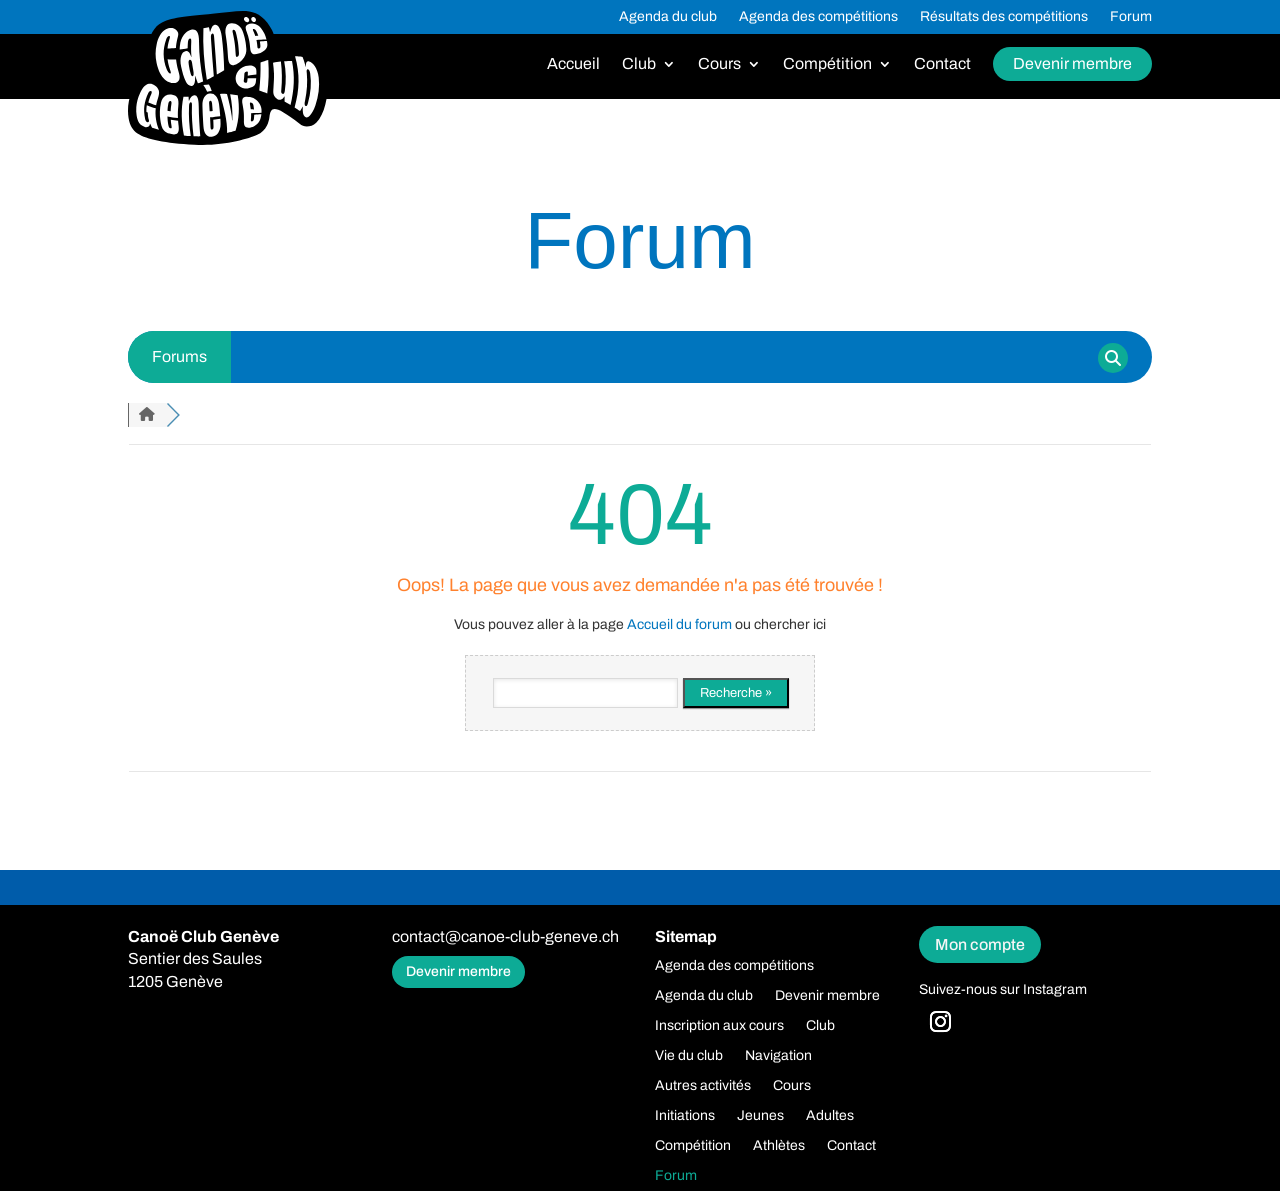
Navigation (778, 1056)
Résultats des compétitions (1004, 17)
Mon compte (980, 944)
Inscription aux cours (719, 1026)
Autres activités (703, 1086)
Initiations (685, 1116)
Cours (719, 64)
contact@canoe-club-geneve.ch (505, 936)
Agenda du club (668, 17)
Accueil (573, 64)
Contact (942, 64)
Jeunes (760, 1116)
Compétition (827, 64)
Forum (1131, 17)
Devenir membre (1072, 63)
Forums (179, 356)
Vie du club (689, 1056)
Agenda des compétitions (818, 17)
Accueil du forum (679, 624)
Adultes (830, 1116)
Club (639, 64)
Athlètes (779, 1146)
